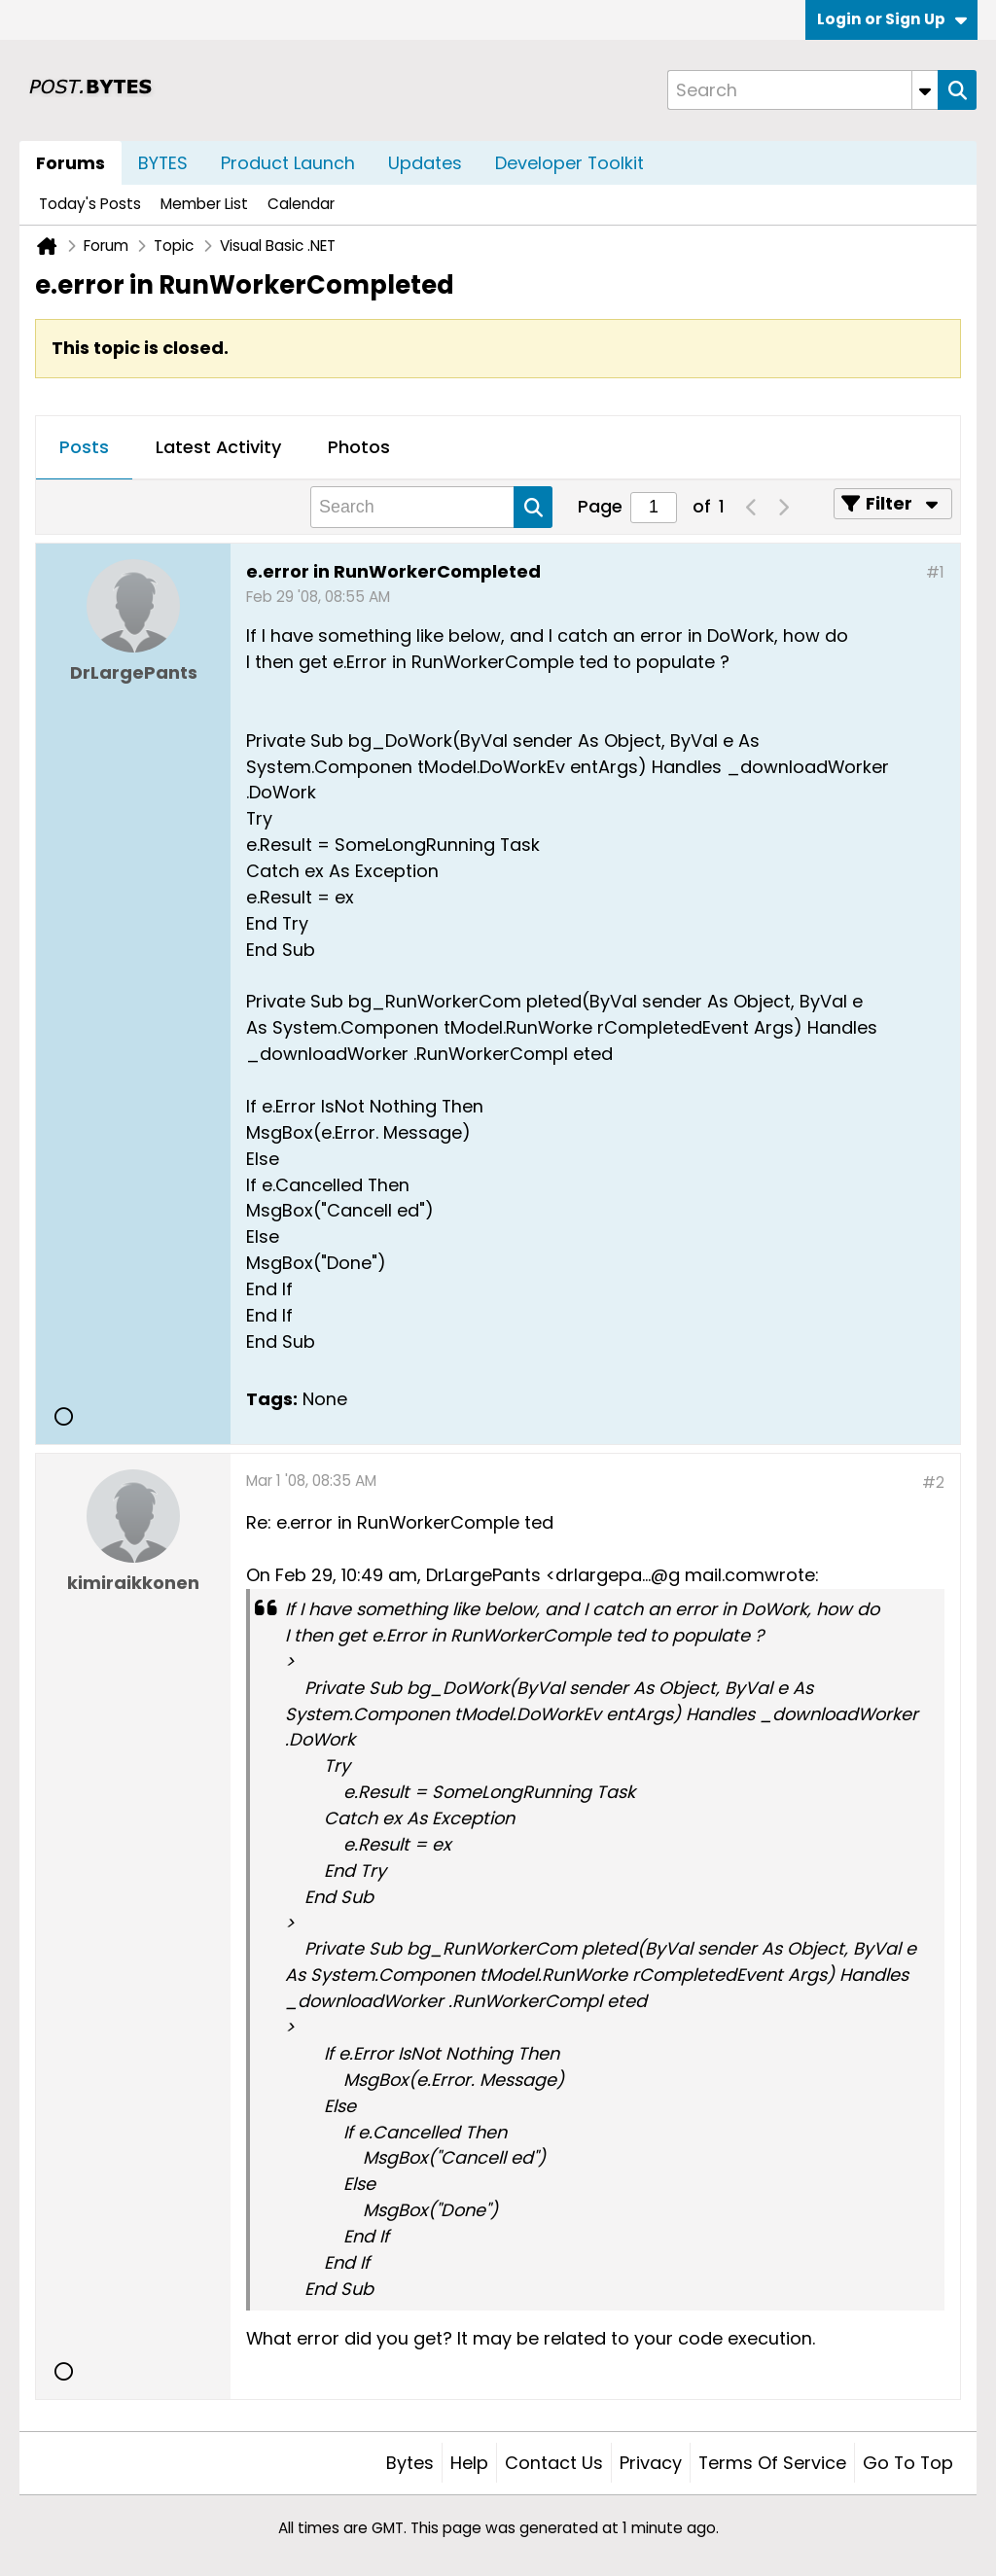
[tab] (84, 448)
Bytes (410, 2463)
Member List (204, 204)
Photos (359, 447)
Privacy (651, 2463)
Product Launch (288, 163)
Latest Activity (218, 447)
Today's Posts (90, 204)
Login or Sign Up (892, 19)
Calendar (301, 204)
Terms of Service (772, 2463)
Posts (84, 447)
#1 (935, 572)
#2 (933, 1482)
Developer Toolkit (569, 163)
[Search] (802, 90)
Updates (425, 163)
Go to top (908, 2463)
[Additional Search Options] (925, 90)
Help (469, 2463)
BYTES (163, 163)
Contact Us (554, 2463)
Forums (70, 163)
